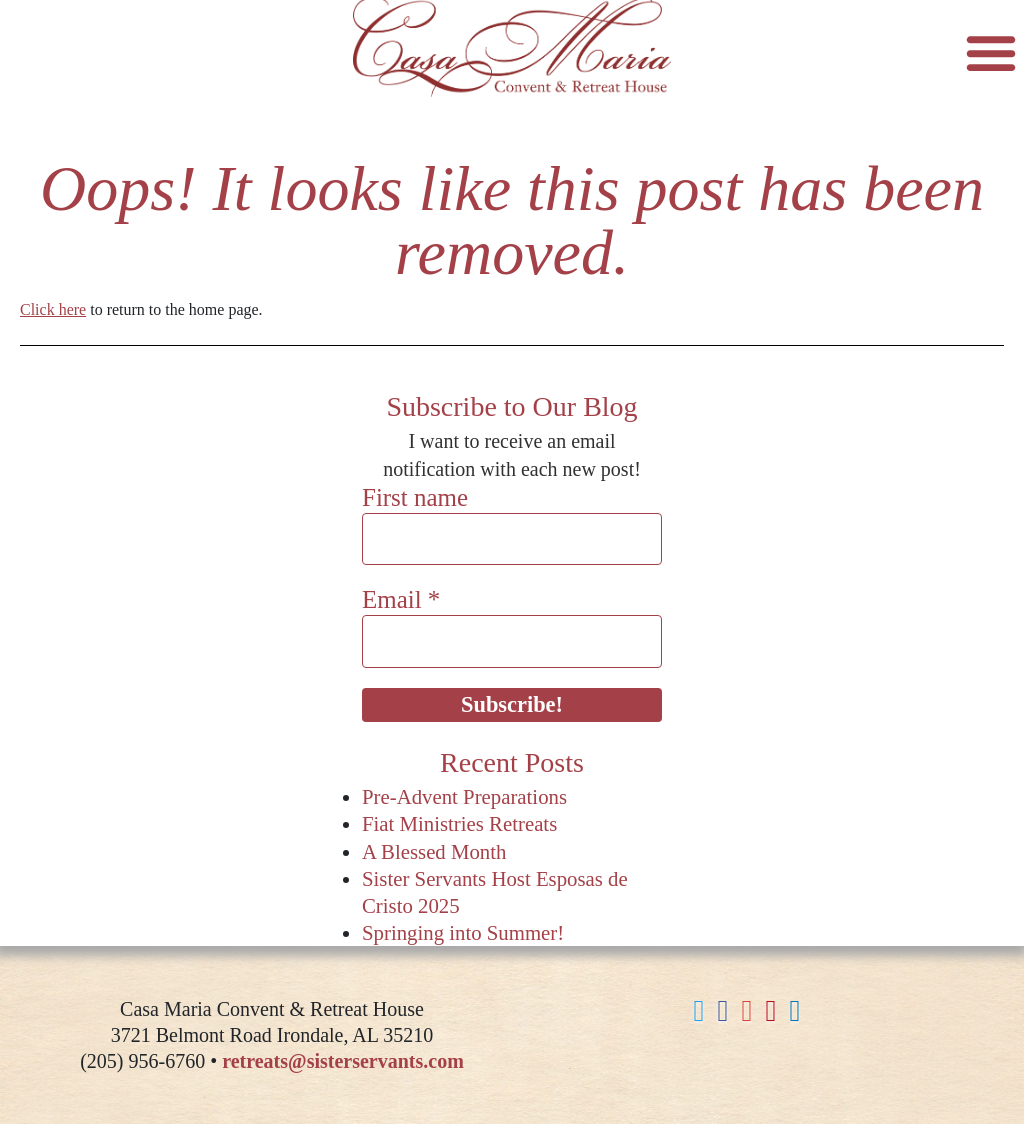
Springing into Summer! (463, 932)
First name (415, 497)
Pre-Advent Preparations (464, 796)
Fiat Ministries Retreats (459, 823)
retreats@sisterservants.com (343, 1061)
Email (401, 599)
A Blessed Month (434, 851)
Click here (53, 309)
